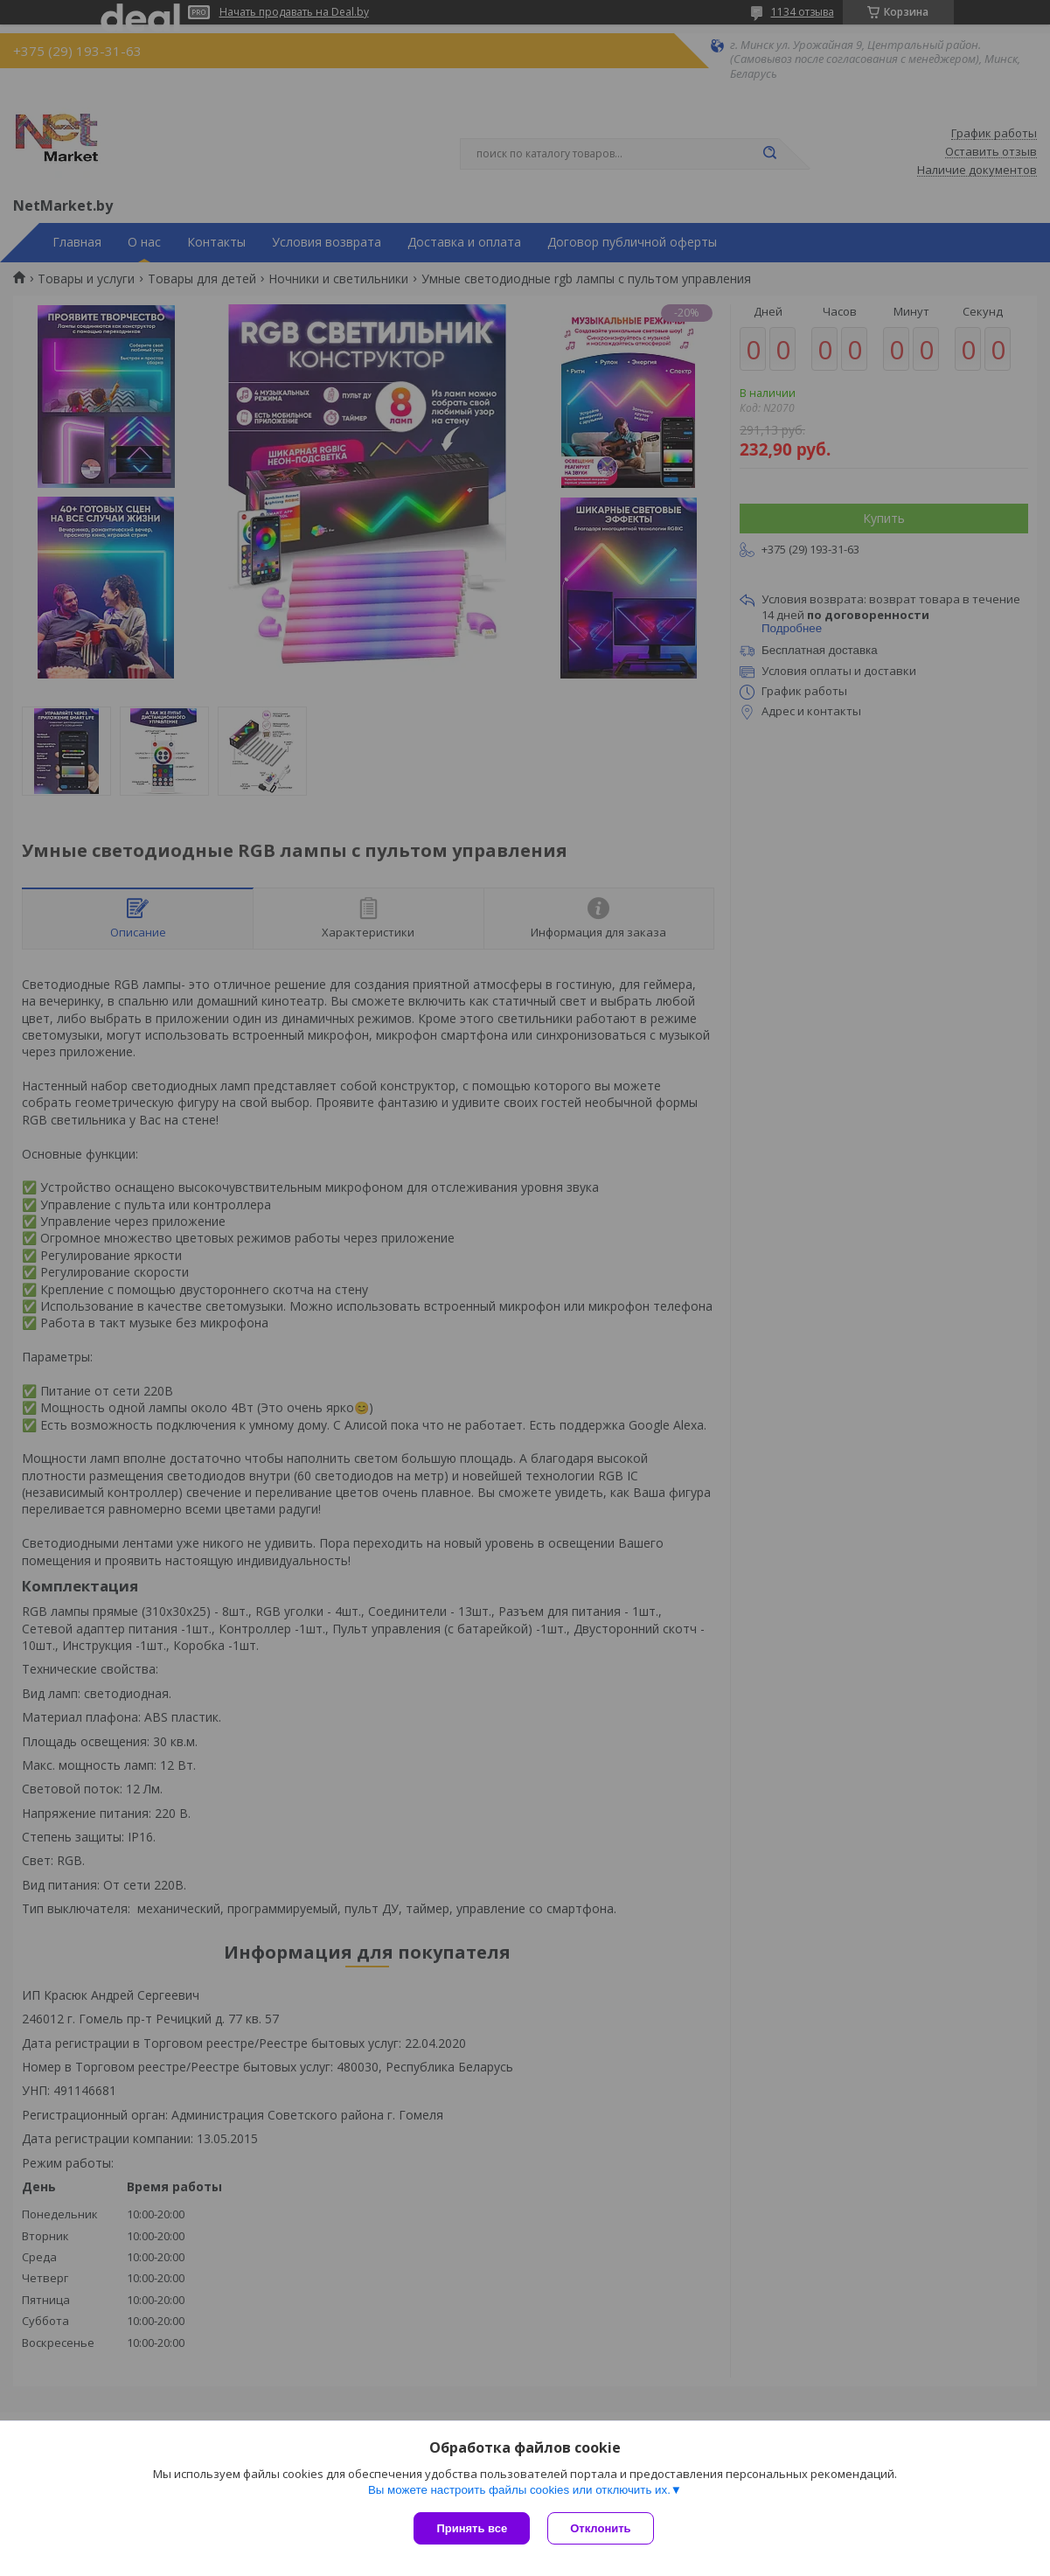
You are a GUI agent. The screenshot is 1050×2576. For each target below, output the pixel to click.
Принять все (471, 2528)
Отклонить (600, 2528)
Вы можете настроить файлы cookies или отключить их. (519, 2489)
